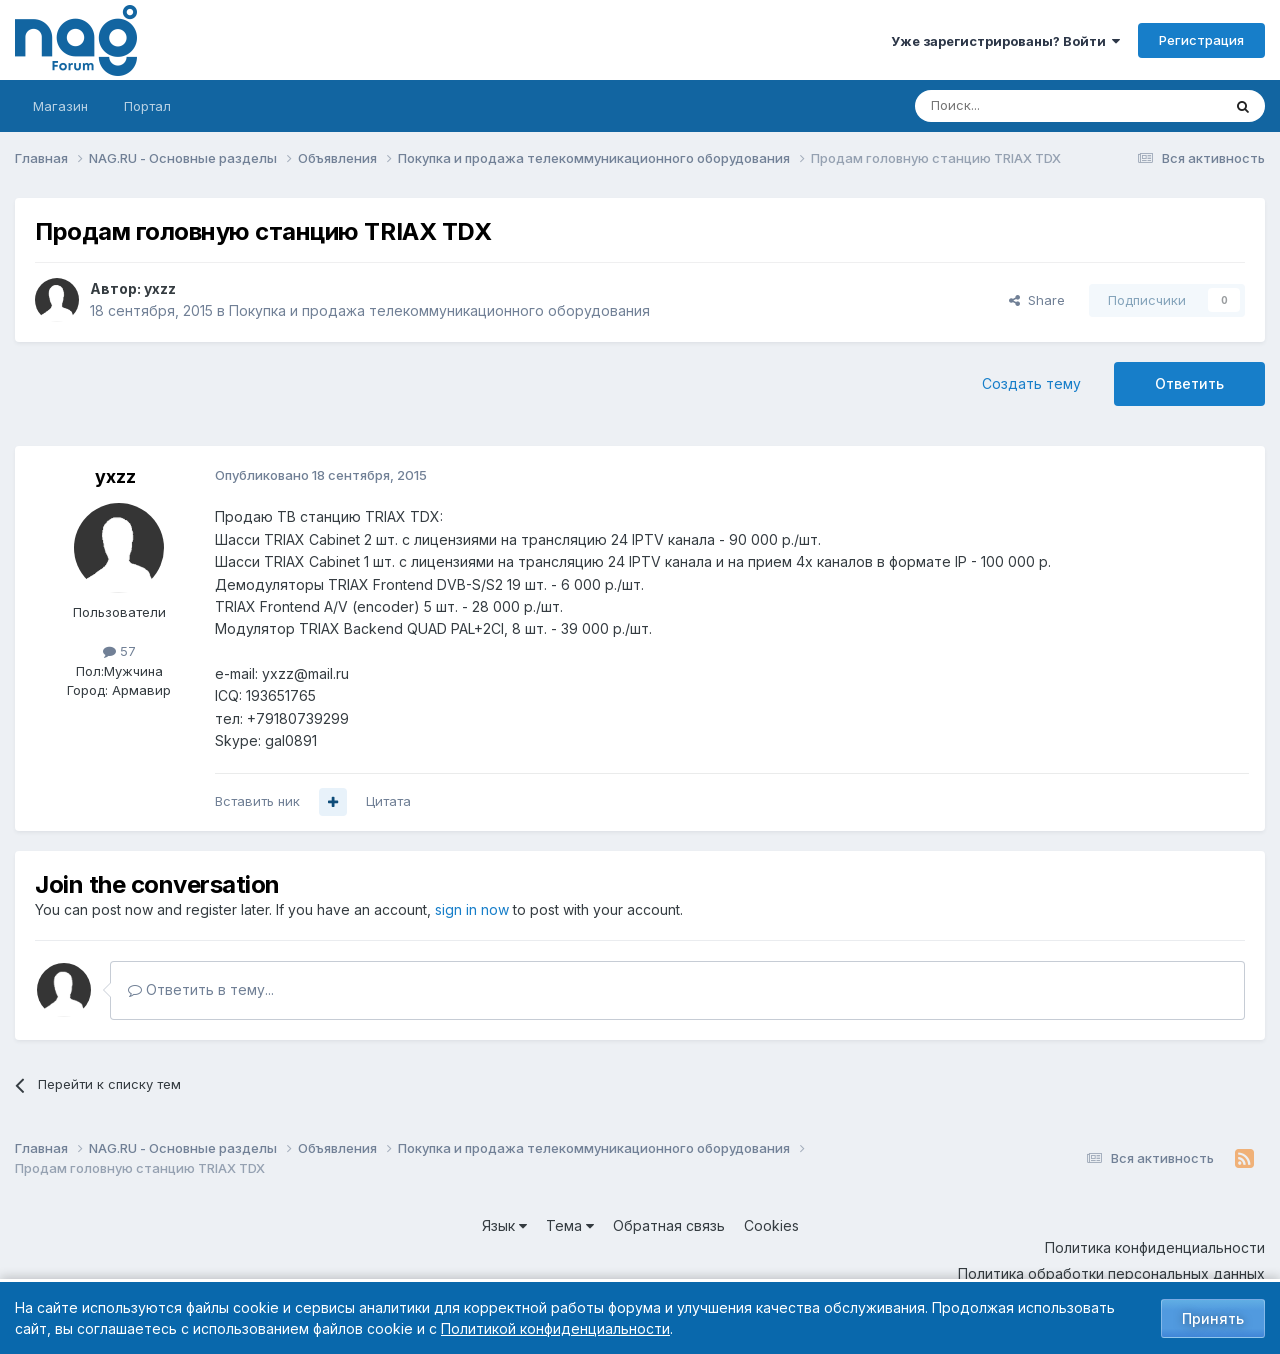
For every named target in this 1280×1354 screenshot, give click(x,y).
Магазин (60, 106)
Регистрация (1201, 40)
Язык (504, 1225)
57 (119, 651)
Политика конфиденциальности (1155, 1247)
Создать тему (1031, 383)
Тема (570, 1225)
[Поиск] (1013, 106)
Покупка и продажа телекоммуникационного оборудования (439, 310)
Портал (147, 106)
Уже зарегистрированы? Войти (1005, 41)
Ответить (1189, 383)
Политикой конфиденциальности (555, 1328)
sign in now (472, 909)
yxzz (160, 288)
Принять (1213, 1318)
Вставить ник (257, 801)
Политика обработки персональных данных (1111, 1273)
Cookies (771, 1225)
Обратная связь (669, 1225)
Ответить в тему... (201, 989)
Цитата (388, 801)
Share (1037, 300)
